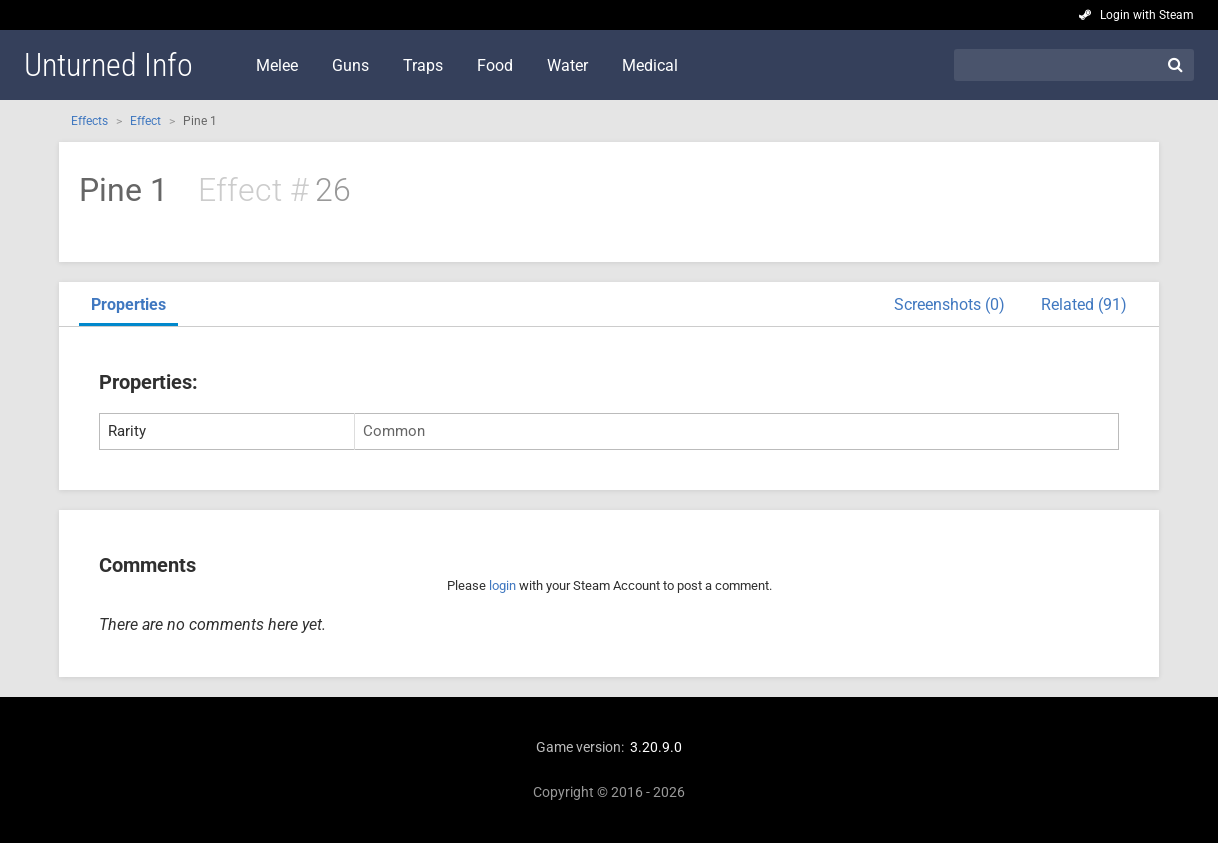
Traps (423, 65)
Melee (277, 65)
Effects (89, 121)
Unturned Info (108, 65)
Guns (350, 65)
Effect (145, 121)
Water (567, 65)
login (502, 585)
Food (495, 65)
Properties (128, 304)
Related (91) (1084, 304)
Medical (650, 65)
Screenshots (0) (949, 304)
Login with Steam (1147, 15)
